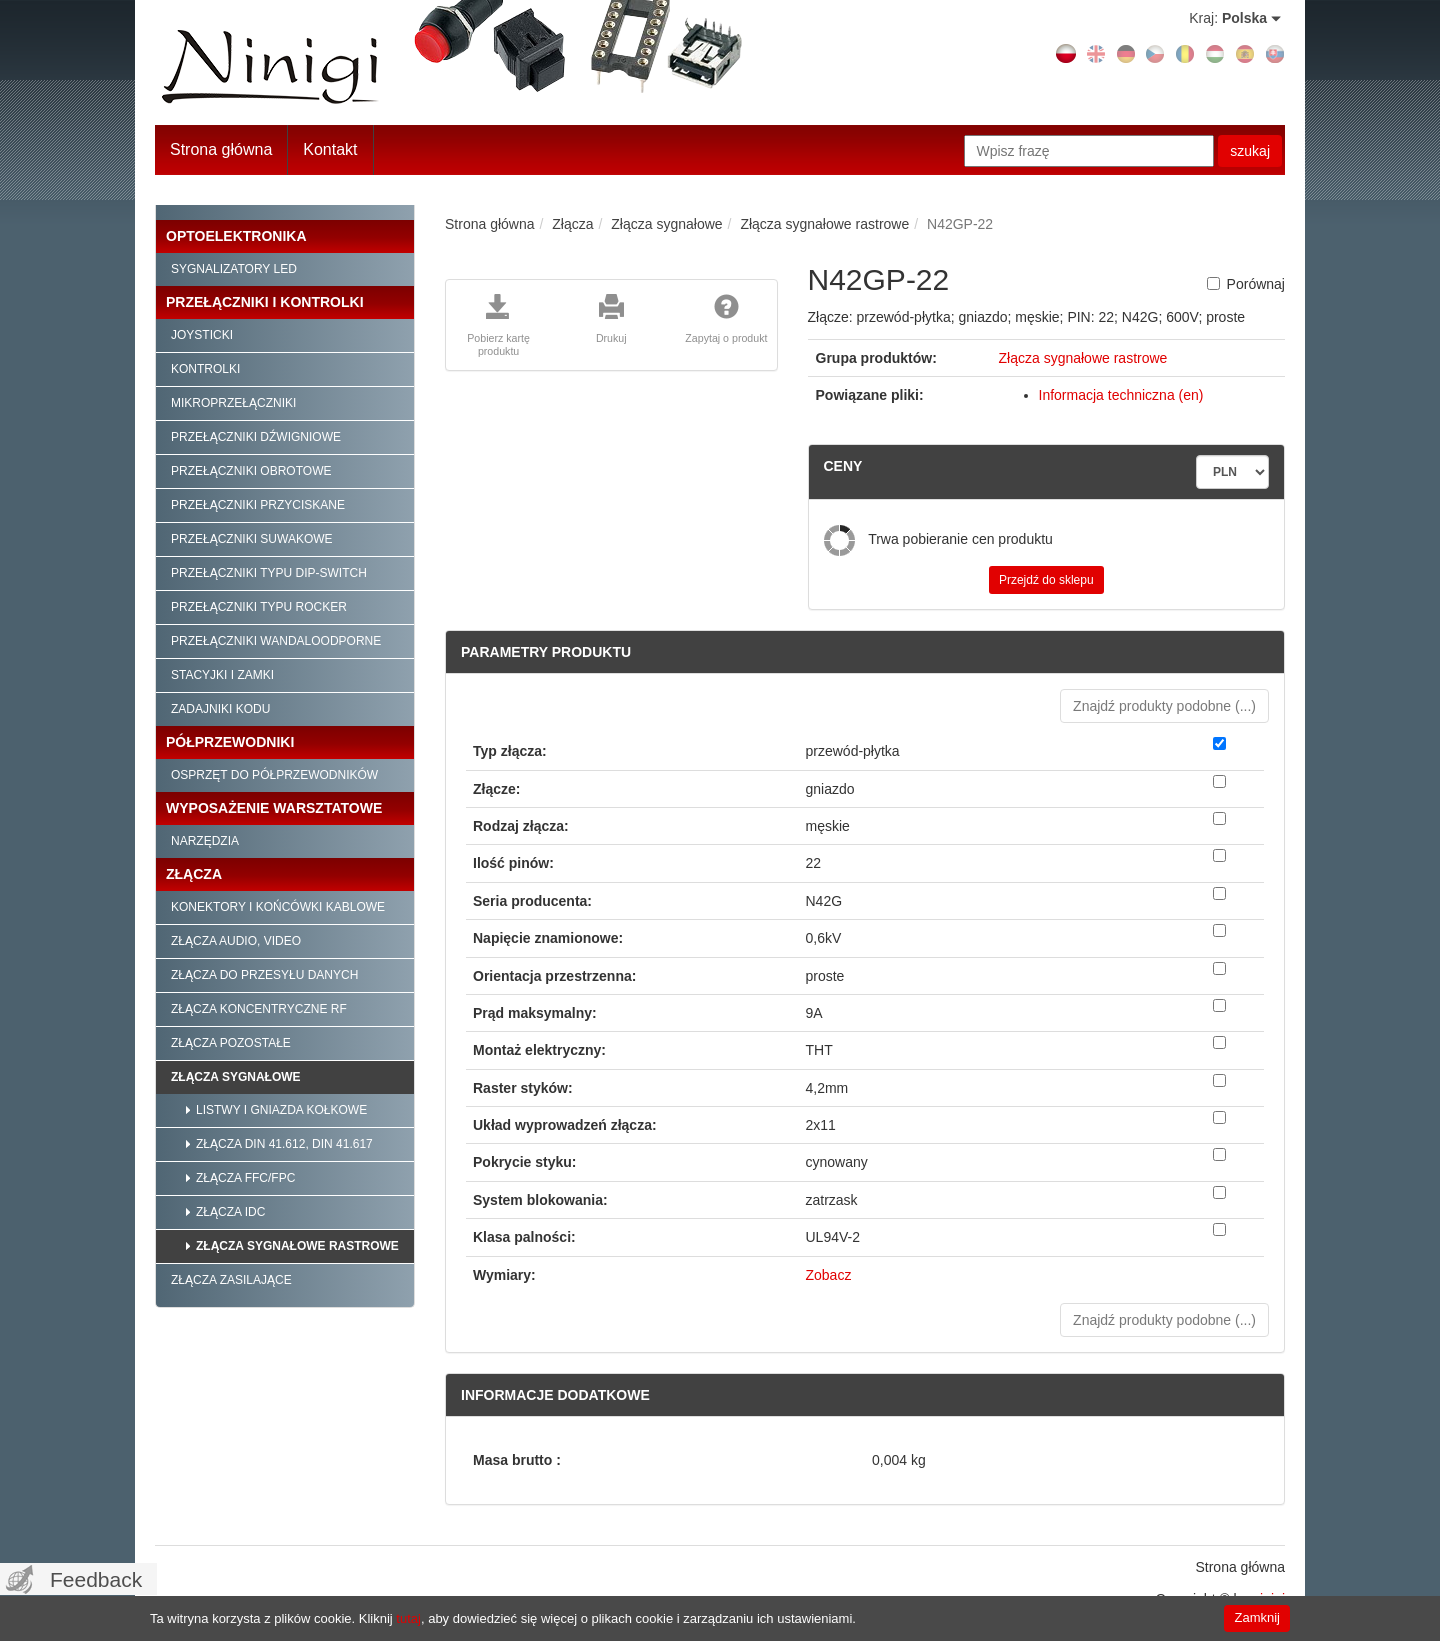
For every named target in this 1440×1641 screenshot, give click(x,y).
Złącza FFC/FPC (245, 1178)
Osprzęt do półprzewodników (274, 775)
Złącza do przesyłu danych (264, 975)
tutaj (408, 1618)
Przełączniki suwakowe (252, 539)
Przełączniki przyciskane (258, 505)
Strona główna (221, 149)
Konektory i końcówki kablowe (278, 907)
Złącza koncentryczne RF (259, 1009)
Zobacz (829, 1275)
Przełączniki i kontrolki (265, 302)
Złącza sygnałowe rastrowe (297, 1246)
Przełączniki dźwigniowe (256, 437)
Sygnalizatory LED (234, 269)
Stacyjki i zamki (222, 675)
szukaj (1250, 151)
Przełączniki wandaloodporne (276, 641)
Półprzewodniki (230, 742)
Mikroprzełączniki (233, 403)
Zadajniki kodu (220, 709)
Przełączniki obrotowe (251, 471)
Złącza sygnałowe (236, 1077)
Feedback (96, 1579)
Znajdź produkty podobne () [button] (1164, 706)
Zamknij (1257, 1617)
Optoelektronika (236, 236)
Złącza (194, 874)
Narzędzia (205, 841)
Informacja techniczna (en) (1121, 395)
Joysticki (202, 335)
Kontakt (330, 149)
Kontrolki (205, 369)
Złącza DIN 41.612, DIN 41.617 (284, 1144)
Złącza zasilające (231, 1280)
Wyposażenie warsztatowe (274, 808)
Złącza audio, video (236, 941)
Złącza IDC (230, 1212)
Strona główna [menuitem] (1240, 1567)
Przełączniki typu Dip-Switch (269, 573)
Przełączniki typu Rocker (259, 607)
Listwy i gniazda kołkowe (281, 1110)
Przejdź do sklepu (1046, 580)
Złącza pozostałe (231, 1043)
